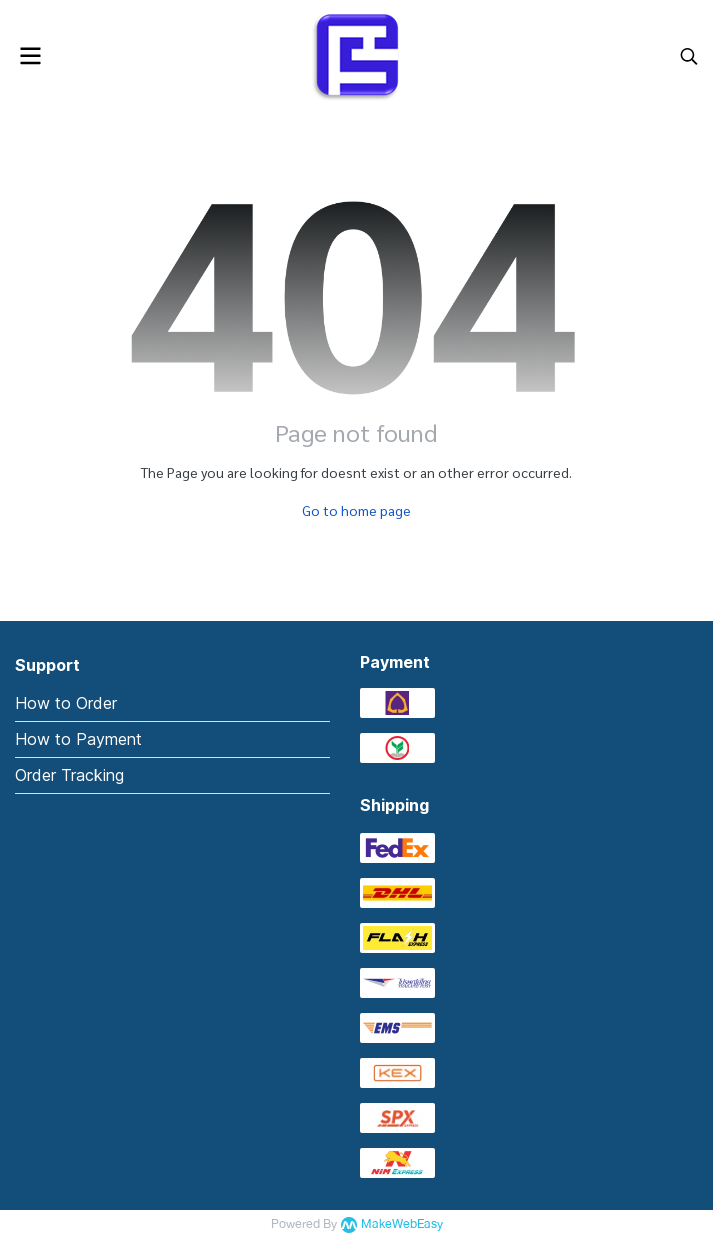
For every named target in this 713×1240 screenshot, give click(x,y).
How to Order (66, 703)
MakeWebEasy (402, 1224)
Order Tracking (69, 775)
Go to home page (356, 510)
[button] (689, 56)
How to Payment (78, 739)
